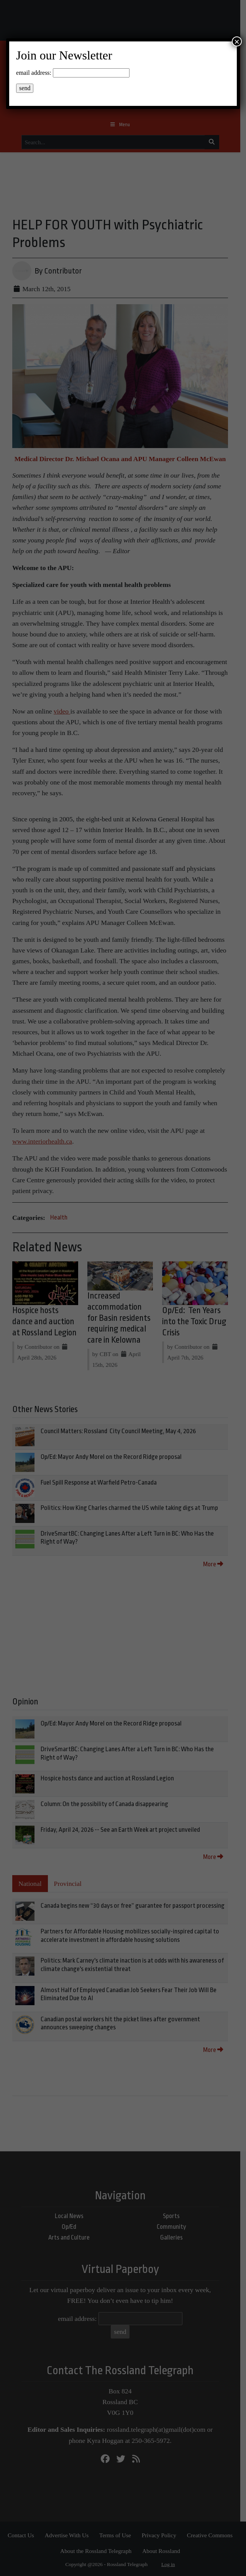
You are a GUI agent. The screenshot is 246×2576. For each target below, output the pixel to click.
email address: (33, 72)
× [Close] (236, 41)
